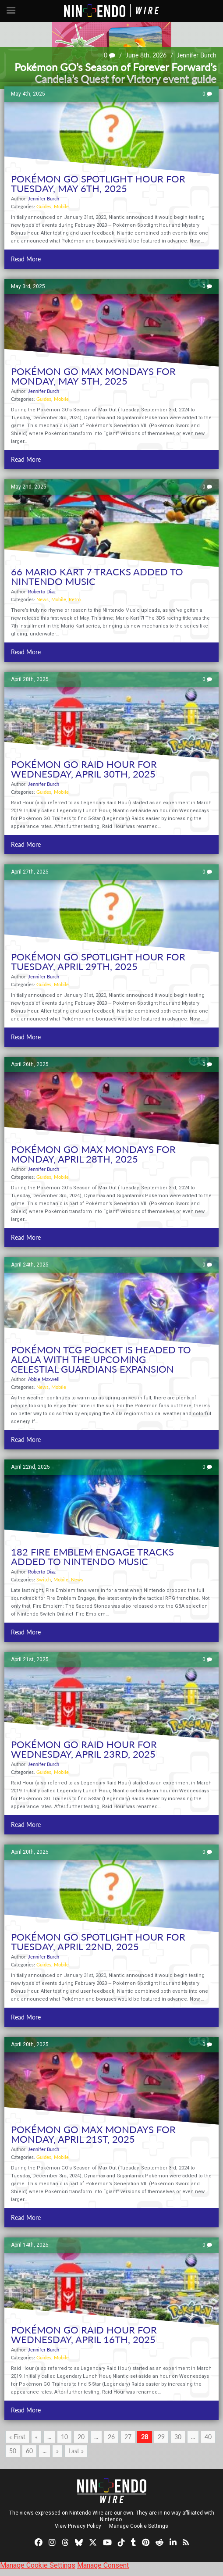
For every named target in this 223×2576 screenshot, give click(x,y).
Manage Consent (103, 2565)
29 (161, 2436)
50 (12, 2451)
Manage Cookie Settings (138, 2526)
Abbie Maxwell (44, 1379)
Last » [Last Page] (76, 2451)
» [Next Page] (57, 2451)
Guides (43, 206)
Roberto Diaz (42, 591)
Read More (26, 259)
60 (29, 2451)
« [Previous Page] (36, 2436)
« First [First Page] (17, 2436)
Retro (75, 599)
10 (64, 2436)
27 (127, 2436)
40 (208, 2436)
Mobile (61, 206)
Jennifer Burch (196, 55)
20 (81, 2436)
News (42, 599)
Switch (43, 1579)
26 (111, 2436)
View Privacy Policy (78, 2526)
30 (177, 2436)
